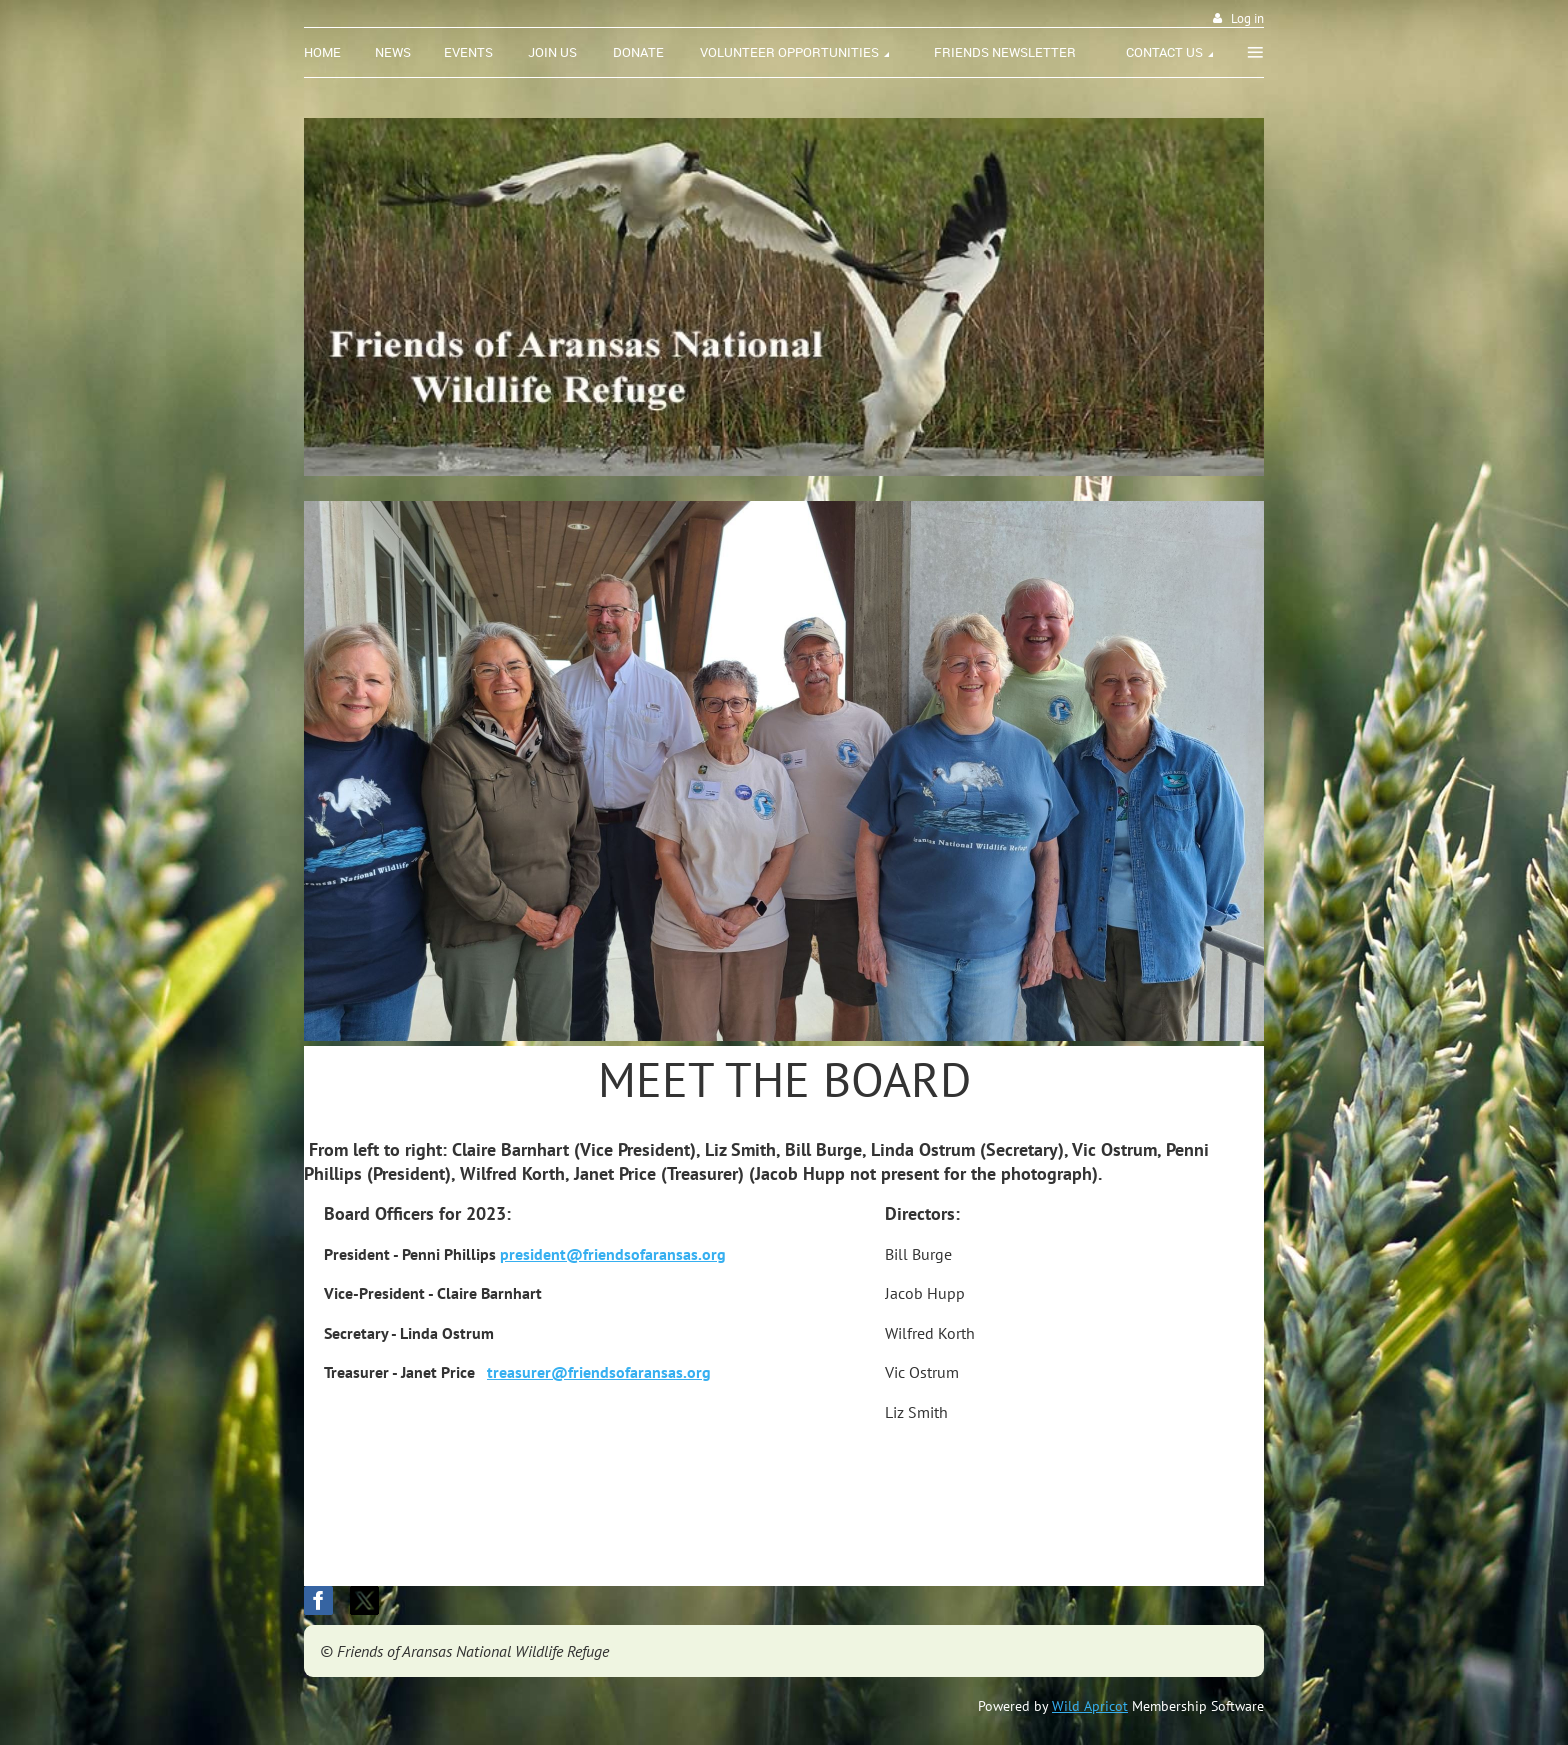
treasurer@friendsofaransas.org (599, 1372)
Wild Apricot (1090, 1706)
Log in (1247, 18)
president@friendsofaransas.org (613, 1254)
